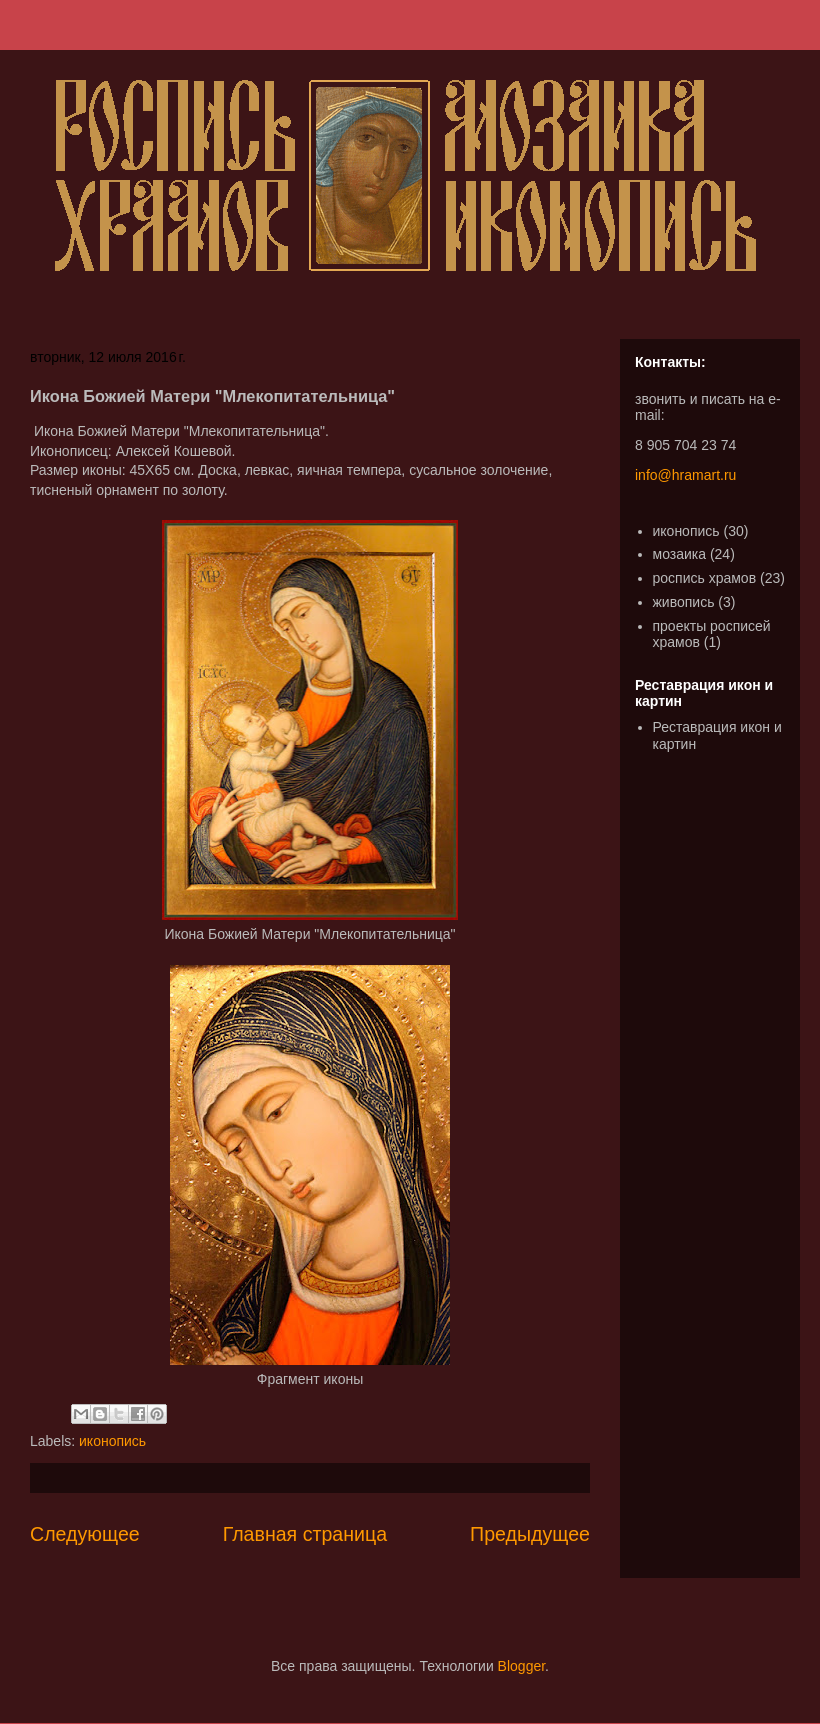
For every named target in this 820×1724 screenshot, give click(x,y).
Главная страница (305, 1534)
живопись (684, 602)
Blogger (521, 1666)
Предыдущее (530, 1534)
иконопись (112, 1441)
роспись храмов (705, 578)
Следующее (85, 1534)
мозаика (680, 554)
